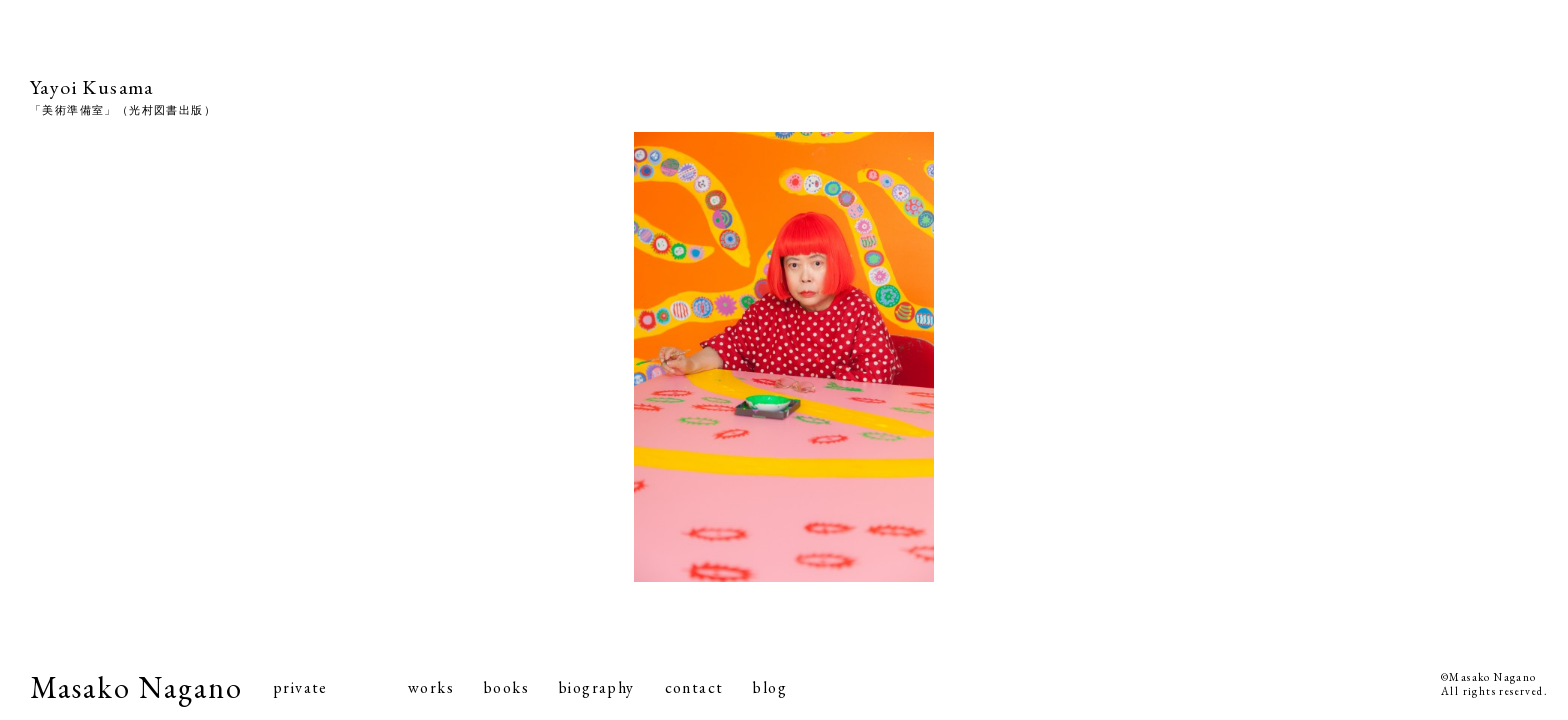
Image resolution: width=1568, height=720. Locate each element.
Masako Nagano (136, 687)
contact (694, 687)
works (431, 687)
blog (770, 687)
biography (597, 687)
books (506, 687)
